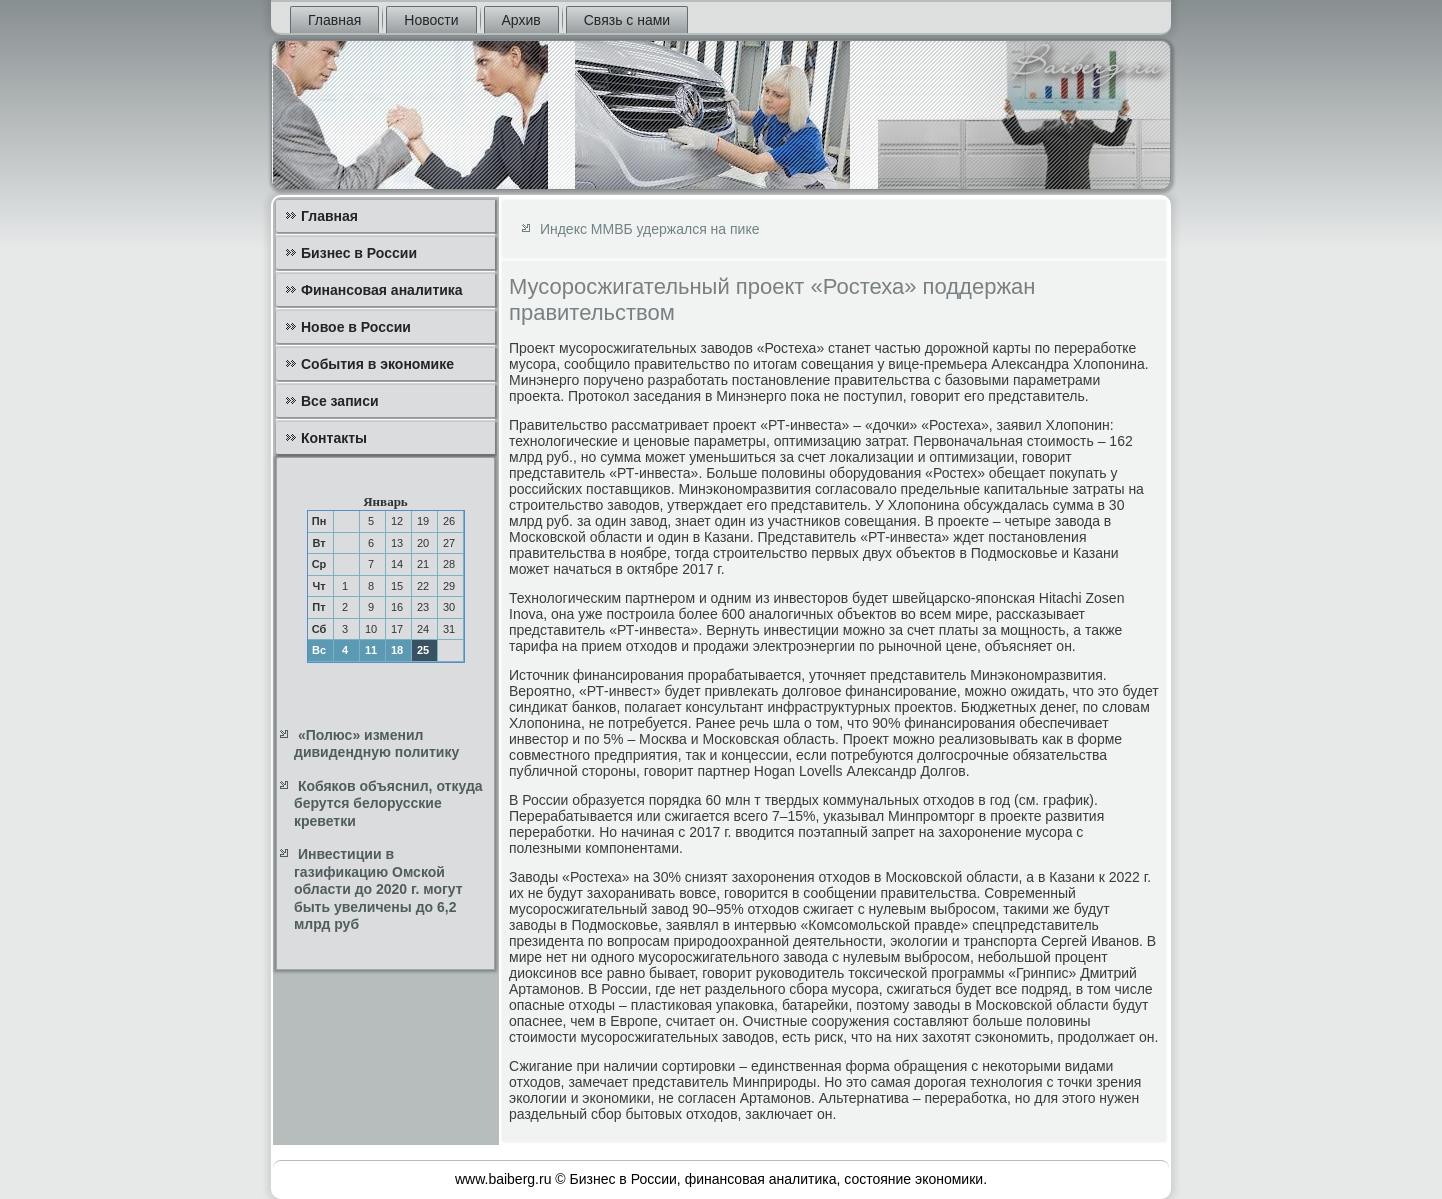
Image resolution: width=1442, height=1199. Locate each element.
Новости (431, 20)
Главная (334, 20)
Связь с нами (627, 20)
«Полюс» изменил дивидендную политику (376, 744)
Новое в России (356, 327)
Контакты (334, 438)
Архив (521, 20)
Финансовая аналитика (382, 290)
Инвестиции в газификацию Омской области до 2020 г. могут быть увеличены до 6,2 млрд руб (378, 889)
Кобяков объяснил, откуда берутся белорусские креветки (388, 803)
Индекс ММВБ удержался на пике (650, 229)
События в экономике (377, 364)
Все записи (340, 401)
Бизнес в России (359, 253)
